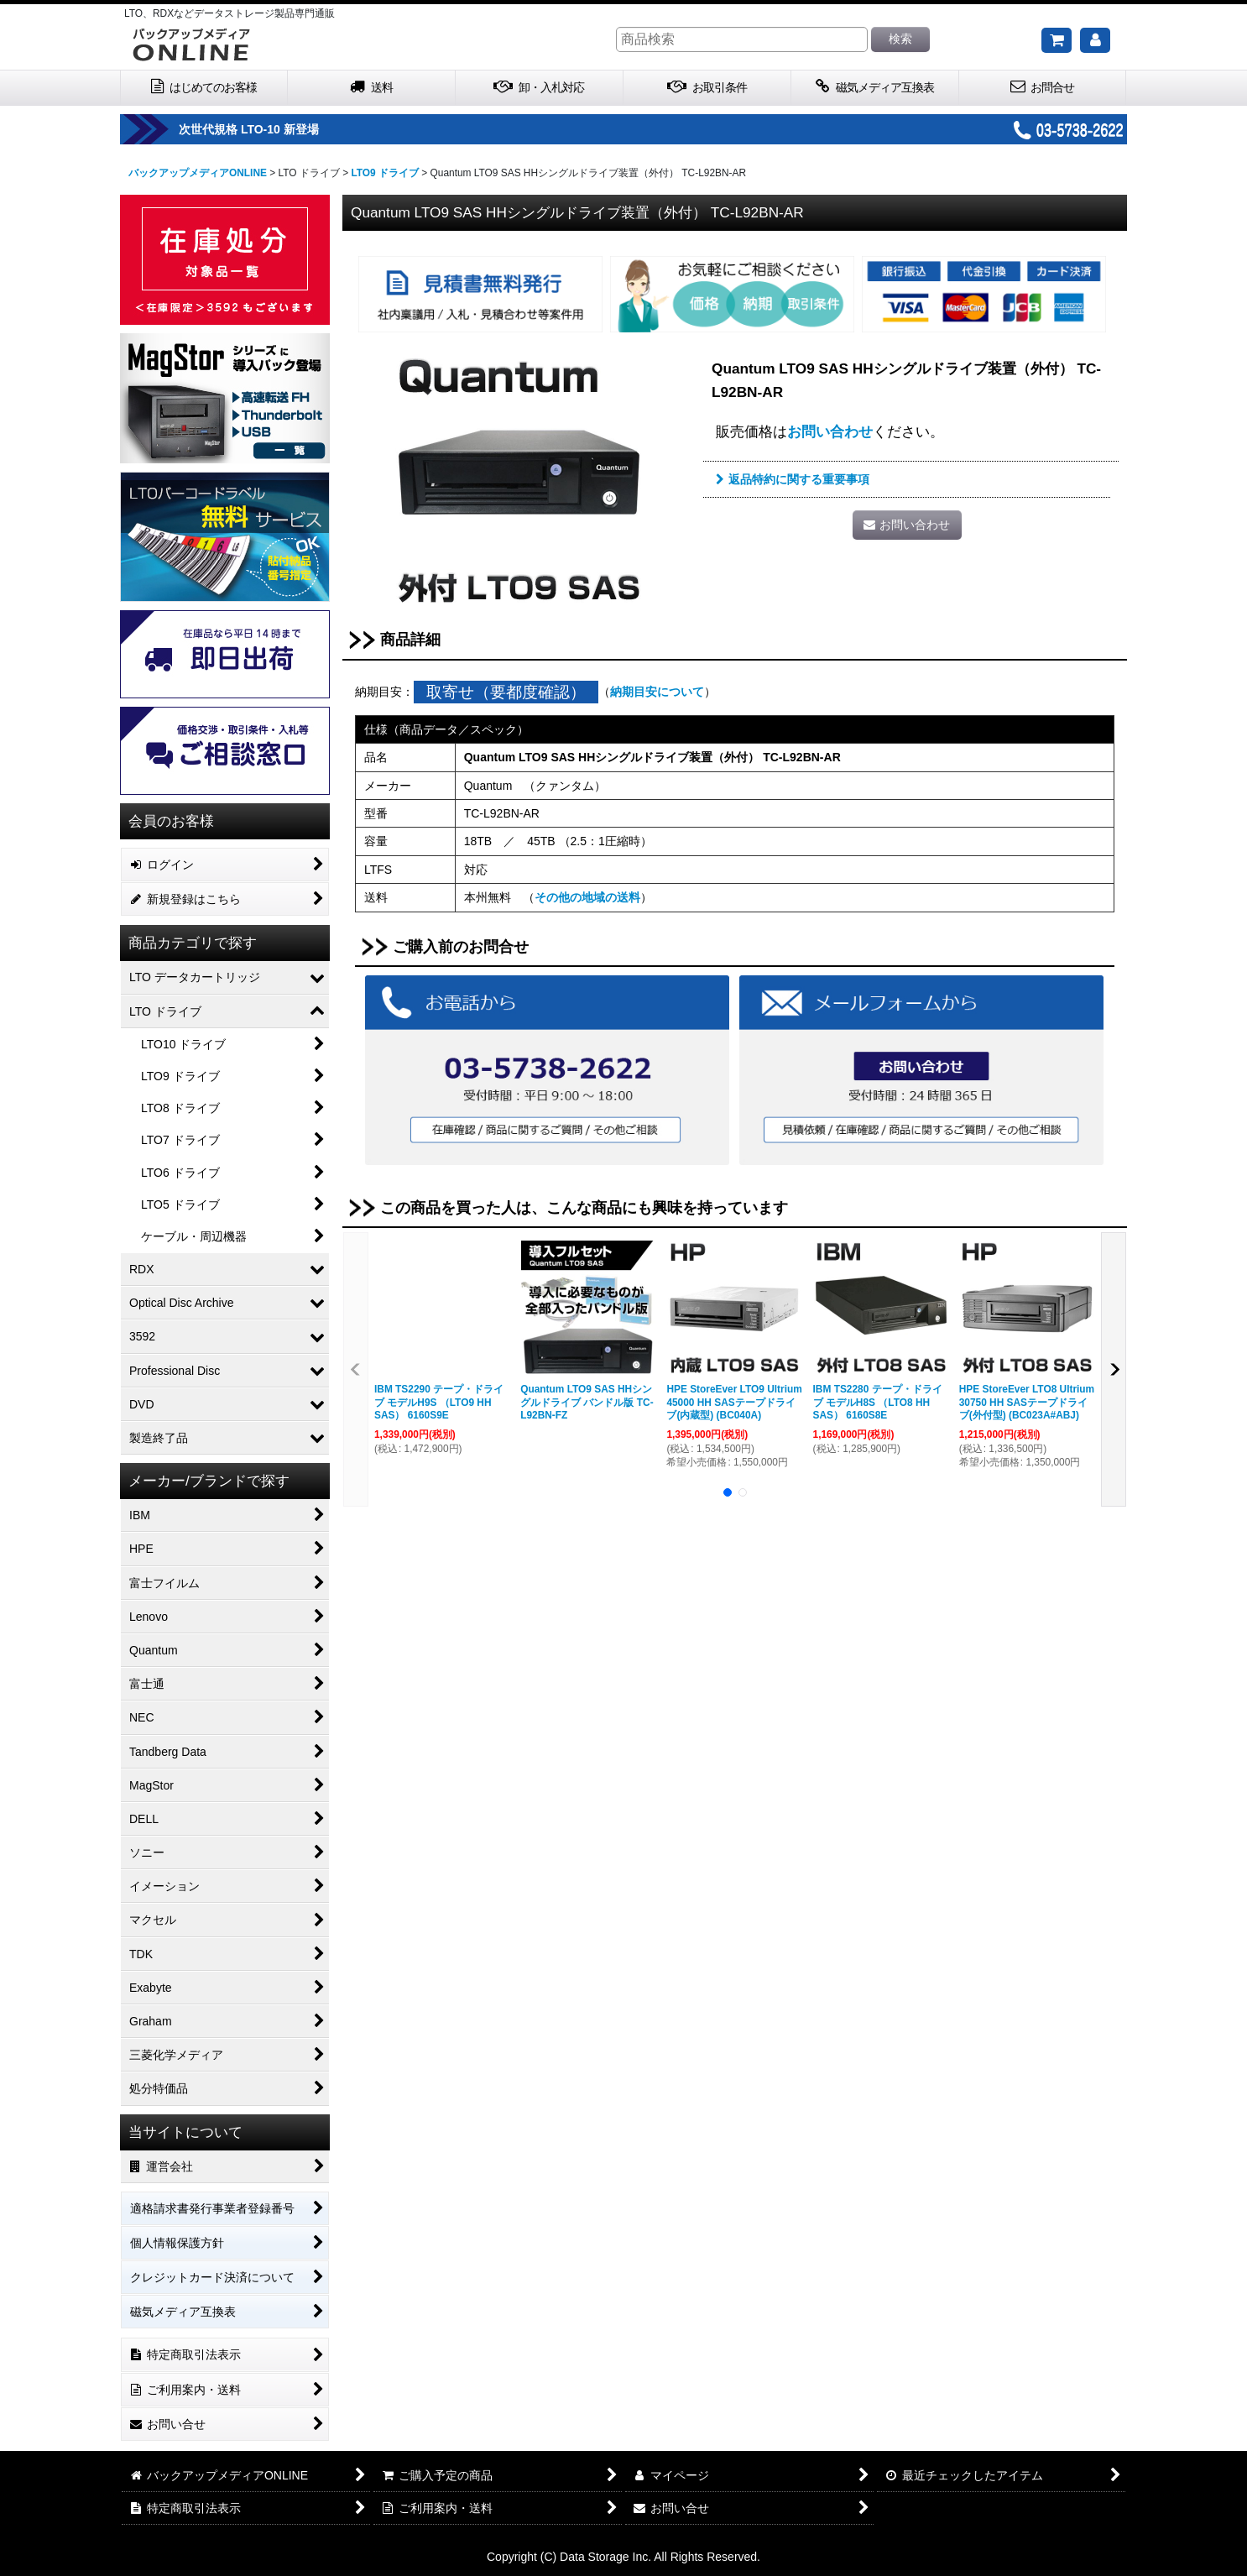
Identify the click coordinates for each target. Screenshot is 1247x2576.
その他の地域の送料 (587, 897)
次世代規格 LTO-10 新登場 (297, 129)
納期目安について (657, 691)
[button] (355, 1369)
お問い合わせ (830, 431)
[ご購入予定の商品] (1056, 40)
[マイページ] (1095, 40)
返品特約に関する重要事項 (792, 479)
